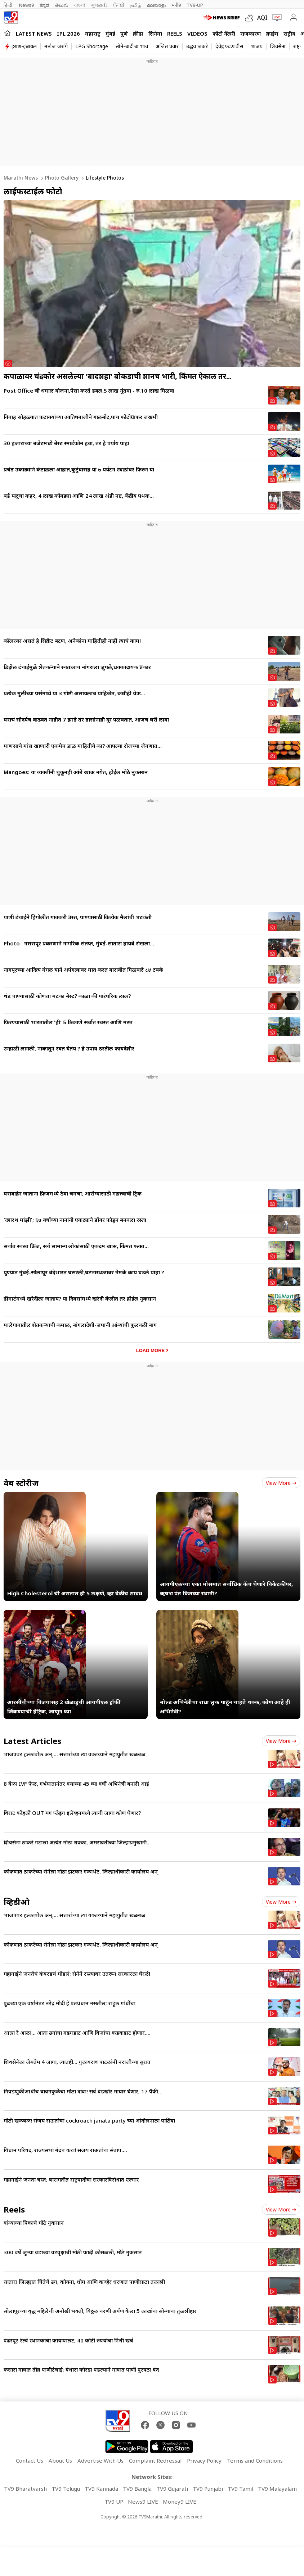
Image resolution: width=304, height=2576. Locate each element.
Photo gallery (61, 177)
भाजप (257, 46)
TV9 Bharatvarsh (25, 2488)
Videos (197, 33)
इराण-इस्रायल (24, 46)
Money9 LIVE (179, 2501)
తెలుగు (61, 5)
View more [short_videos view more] (281, 2209)
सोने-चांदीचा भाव (132, 46)
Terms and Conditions (255, 2460)
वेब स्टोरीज (21, 1482)
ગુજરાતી (99, 5)
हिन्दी (8, 5)
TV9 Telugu (66, 2488)
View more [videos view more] (281, 1901)
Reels (174, 33)
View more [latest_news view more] (281, 1740)
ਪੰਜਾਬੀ (118, 5)
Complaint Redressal (155, 2460)
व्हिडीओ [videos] (17, 1901)
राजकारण (250, 33)
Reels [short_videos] (14, 2209)
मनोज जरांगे (56, 46)
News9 (26, 5)
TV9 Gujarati (172, 2488)
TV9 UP (113, 2501)
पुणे (124, 33)
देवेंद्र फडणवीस (229, 46)
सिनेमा (155, 33)
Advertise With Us (100, 2460)
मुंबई (110, 33)
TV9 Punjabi (208, 2488)
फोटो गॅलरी (224, 33)
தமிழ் (135, 5)
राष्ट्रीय (289, 33)
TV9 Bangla (137, 2488)
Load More (150, 1350)
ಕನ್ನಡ (44, 5)
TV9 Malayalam (277, 2488)
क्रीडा (138, 33)
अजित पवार (167, 46)
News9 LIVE (143, 2501)
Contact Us (29, 2460)
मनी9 (176, 5)
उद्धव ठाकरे (197, 46)
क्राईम (272, 33)
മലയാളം (156, 5)
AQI (262, 18)
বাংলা (79, 5)
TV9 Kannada (101, 2488)
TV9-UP (195, 5)
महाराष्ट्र (92, 33)
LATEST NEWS (34, 33)
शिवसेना (278, 46)
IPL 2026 (68, 33)
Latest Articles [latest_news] (32, 1740)
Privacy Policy (204, 2460)
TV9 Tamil (240, 2488)
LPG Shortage (91, 46)
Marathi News (21, 177)
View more (281, 1482)
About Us (60, 2460)
